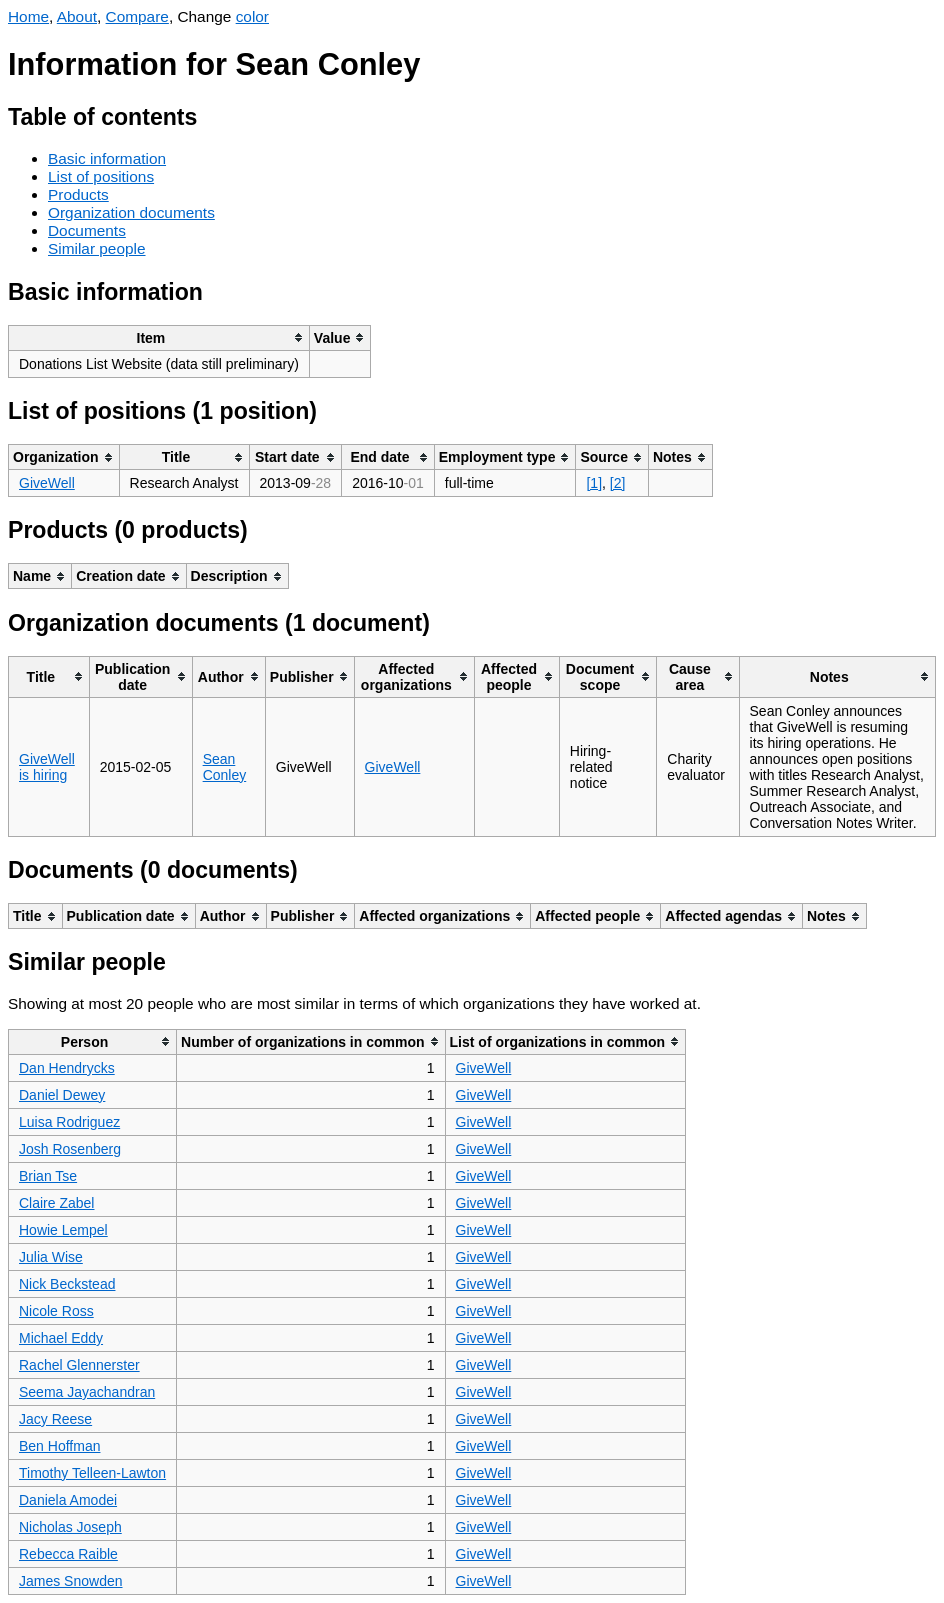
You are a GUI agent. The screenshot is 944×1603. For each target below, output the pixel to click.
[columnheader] (159, 337)
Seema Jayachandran (87, 1392)
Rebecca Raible (68, 1554)
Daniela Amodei (68, 1500)
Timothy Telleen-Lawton (92, 1473)
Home (28, 16)
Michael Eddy (61, 1338)
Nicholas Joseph (70, 1527)
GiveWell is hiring (47, 767)
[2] (618, 483)
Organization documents (131, 212)
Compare (137, 16)
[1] (594, 483)
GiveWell (47, 483)
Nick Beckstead (67, 1284)
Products (78, 194)
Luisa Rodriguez (69, 1122)
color (252, 16)
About (77, 16)
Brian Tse (48, 1176)
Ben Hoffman (59, 1446)
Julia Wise (51, 1257)
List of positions (101, 176)
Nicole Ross (56, 1311)
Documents (87, 230)
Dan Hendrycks (67, 1068)
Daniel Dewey (62, 1095)
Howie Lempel (63, 1230)
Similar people (97, 248)
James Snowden (71, 1581)
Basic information (107, 158)
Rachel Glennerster (79, 1365)
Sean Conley (225, 767)
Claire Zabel (56, 1203)
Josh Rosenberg (70, 1149)
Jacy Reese (55, 1419)
